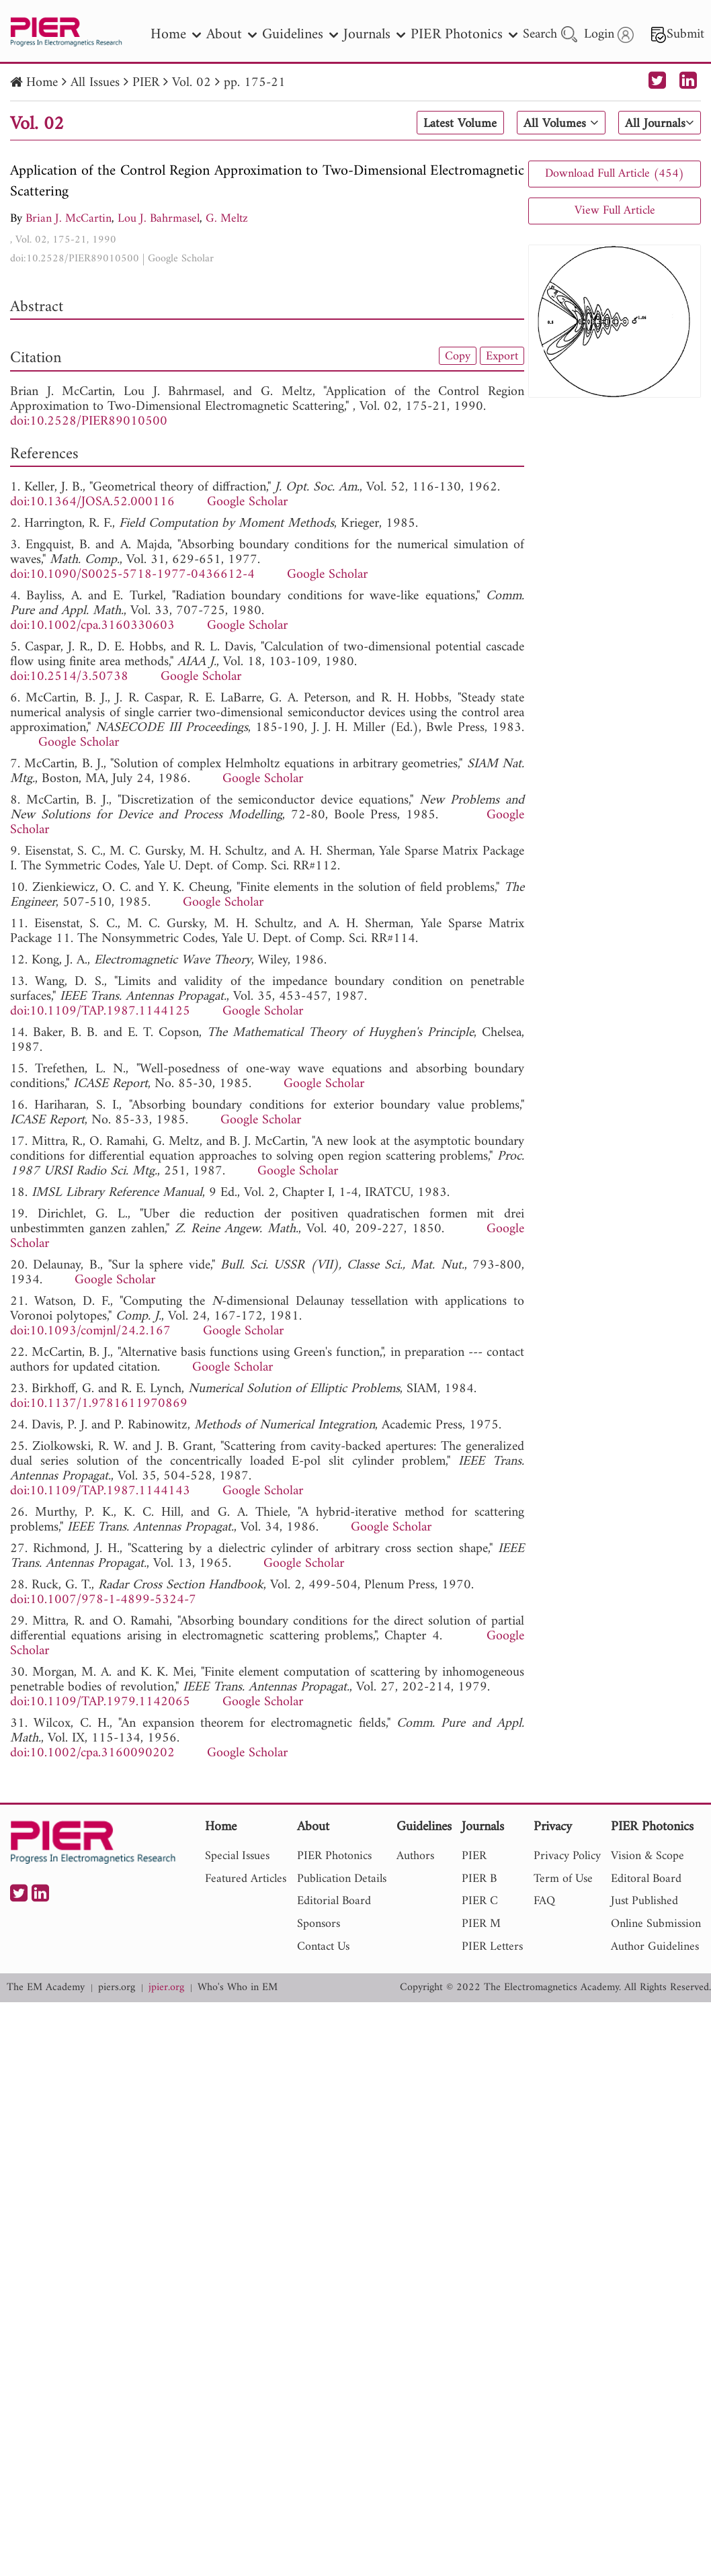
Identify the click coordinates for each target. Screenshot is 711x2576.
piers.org (116, 1987)
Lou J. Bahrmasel (159, 218)
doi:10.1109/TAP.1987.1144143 (100, 1491)
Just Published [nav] (644, 1901)
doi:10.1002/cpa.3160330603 (92, 626)
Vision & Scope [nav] (647, 1856)
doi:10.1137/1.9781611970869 (98, 1404)
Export (502, 356)
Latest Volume (455, 123)
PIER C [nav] (480, 1901)
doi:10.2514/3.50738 (69, 677)
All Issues (95, 83)
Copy (457, 356)
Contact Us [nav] (323, 1946)
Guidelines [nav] (300, 35)
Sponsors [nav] (318, 1924)
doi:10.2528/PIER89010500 (74, 258)
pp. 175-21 (255, 83)
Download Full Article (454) (614, 173)
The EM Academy (46, 1987)
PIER (145, 83)
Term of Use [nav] (563, 1879)
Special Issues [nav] (237, 1856)
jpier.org (166, 1987)
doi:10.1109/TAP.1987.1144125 (100, 1011)
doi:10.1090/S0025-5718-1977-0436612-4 (132, 575)
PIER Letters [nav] (492, 1946)
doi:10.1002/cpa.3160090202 (92, 1753)
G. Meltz (227, 218)
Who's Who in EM (238, 1987)
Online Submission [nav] (656, 1924)
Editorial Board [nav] (334, 1901)
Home (42, 83)
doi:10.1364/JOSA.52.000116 (92, 502)
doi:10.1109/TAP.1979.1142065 (100, 1702)
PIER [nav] (474, 1856)
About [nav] (231, 35)
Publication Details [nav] (341, 1879)
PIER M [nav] (481, 1924)
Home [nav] (176, 35)
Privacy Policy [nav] (567, 1856)
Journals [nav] (374, 35)
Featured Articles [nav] (245, 1879)
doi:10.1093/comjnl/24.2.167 (90, 1331)
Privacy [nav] (553, 1828)
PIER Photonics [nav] (464, 35)
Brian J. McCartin (69, 218)
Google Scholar (181, 258)
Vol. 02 (191, 83)
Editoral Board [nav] (646, 1879)
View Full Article (615, 210)
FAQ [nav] (544, 1901)
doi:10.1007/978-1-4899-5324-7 (103, 1600)
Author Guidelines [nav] (655, 1946)
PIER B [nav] (479, 1879)
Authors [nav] (415, 1856)
